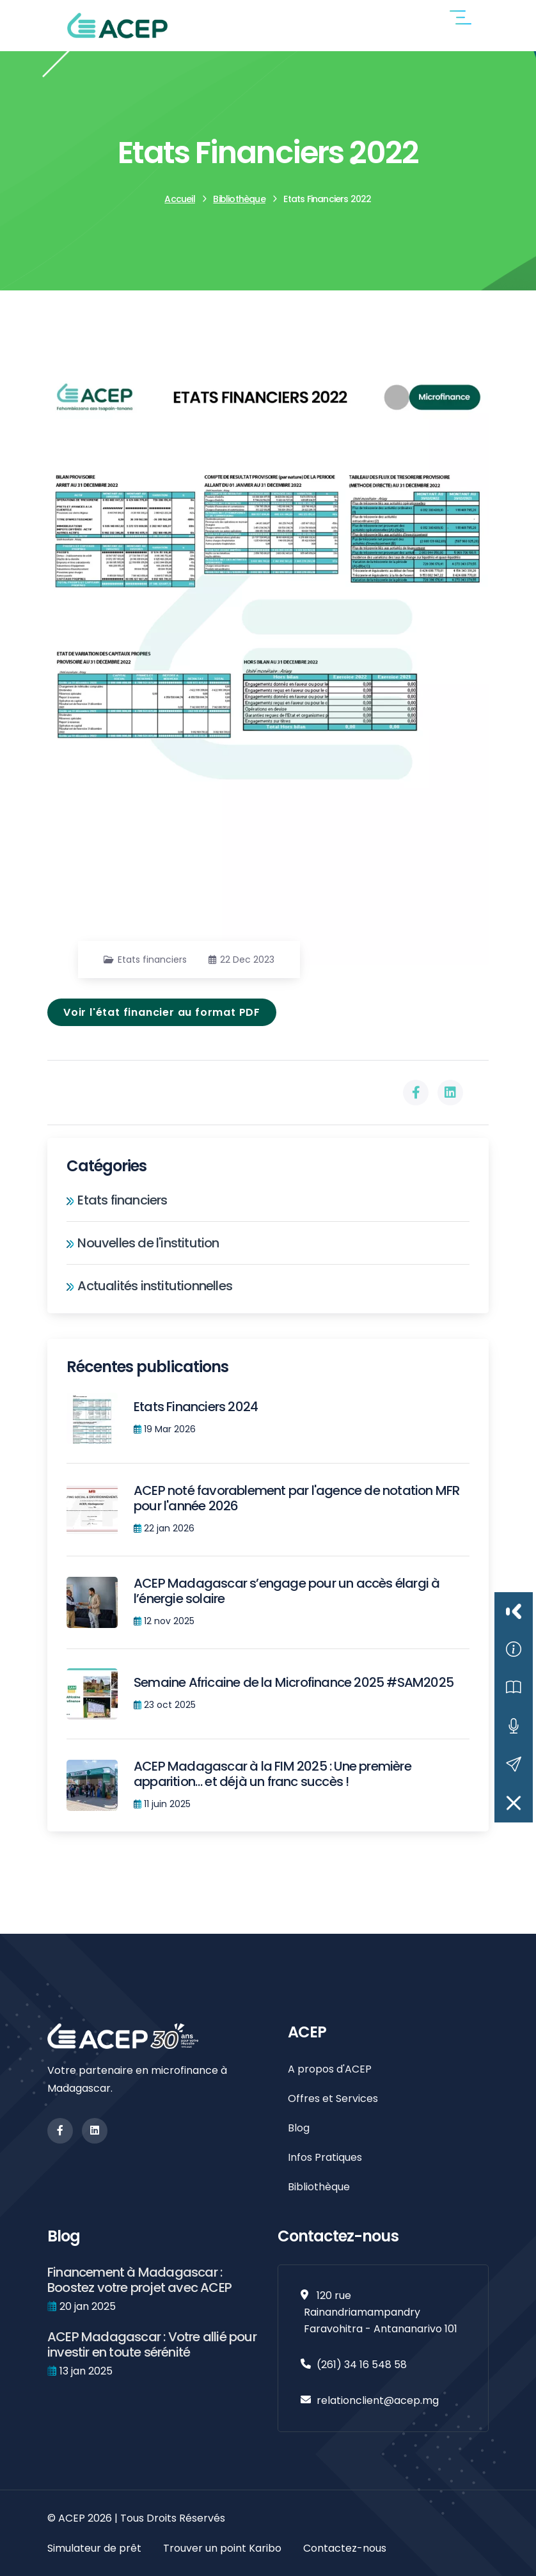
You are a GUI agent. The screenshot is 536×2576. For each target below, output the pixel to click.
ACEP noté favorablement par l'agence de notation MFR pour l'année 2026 (296, 1498)
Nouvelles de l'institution (143, 1243)
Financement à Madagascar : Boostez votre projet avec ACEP (139, 2279)
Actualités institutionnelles (149, 1285)
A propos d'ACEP (330, 2069)
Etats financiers (152, 959)
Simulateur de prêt (94, 2548)
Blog (299, 2128)
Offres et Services (333, 2098)
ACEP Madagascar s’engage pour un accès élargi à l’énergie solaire (286, 1591)
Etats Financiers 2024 (196, 1407)
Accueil (179, 199)
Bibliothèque (239, 199)
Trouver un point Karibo (222, 2548)
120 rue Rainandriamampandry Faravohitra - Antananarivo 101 (380, 2312)
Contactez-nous (344, 2548)
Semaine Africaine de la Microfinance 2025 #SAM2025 (293, 1682)
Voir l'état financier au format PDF (161, 1012)
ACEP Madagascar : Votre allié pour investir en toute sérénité (151, 2344)
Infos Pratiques (325, 2157)
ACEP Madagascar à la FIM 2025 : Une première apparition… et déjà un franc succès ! (272, 1773)
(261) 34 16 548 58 (362, 2364)
